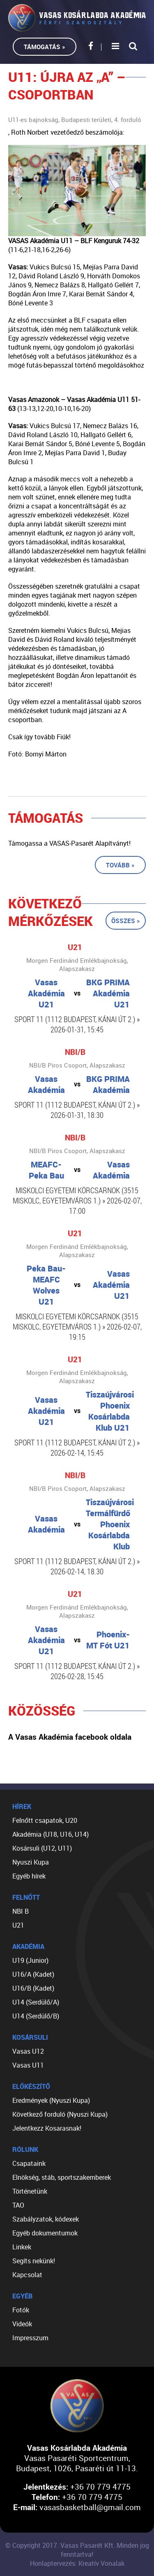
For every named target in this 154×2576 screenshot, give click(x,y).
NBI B (20, 1911)
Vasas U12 (28, 2051)
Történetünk (29, 2191)
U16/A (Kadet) (33, 1974)
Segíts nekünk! (33, 2260)
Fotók (20, 2309)
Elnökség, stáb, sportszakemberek (61, 2177)
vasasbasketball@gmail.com (90, 2507)
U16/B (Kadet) (33, 1988)
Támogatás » (44, 47)
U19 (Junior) (30, 1960)
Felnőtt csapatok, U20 (44, 1820)
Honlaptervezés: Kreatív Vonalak (77, 2563)
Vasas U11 (28, 2065)
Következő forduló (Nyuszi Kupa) (60, 2114)
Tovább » (120, 865)
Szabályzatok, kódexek (45, 2219)
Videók (22, 2323)
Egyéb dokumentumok (45, 2232)
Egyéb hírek (29, 1876)
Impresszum (30, 2337)
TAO (18, 2205)
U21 (18, 1925)
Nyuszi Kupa (30, 1862)
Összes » (125, 921)
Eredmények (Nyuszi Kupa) (51, 2100)
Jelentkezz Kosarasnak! (46, 2128)
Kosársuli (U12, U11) (42, 1848)
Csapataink (29, 2163)
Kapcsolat (27, 2274)
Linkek (21, 2246)
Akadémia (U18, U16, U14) (50, 1834)
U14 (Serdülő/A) (35, 2002)
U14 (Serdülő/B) (35, 2016)
